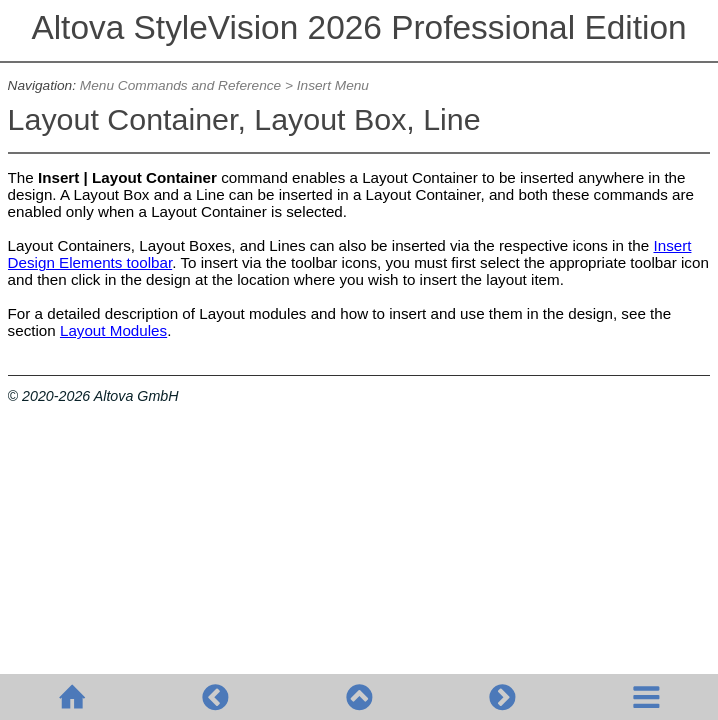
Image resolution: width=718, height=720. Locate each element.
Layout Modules (113, 330)
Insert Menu (333, 85)
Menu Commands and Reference (180, 85)
